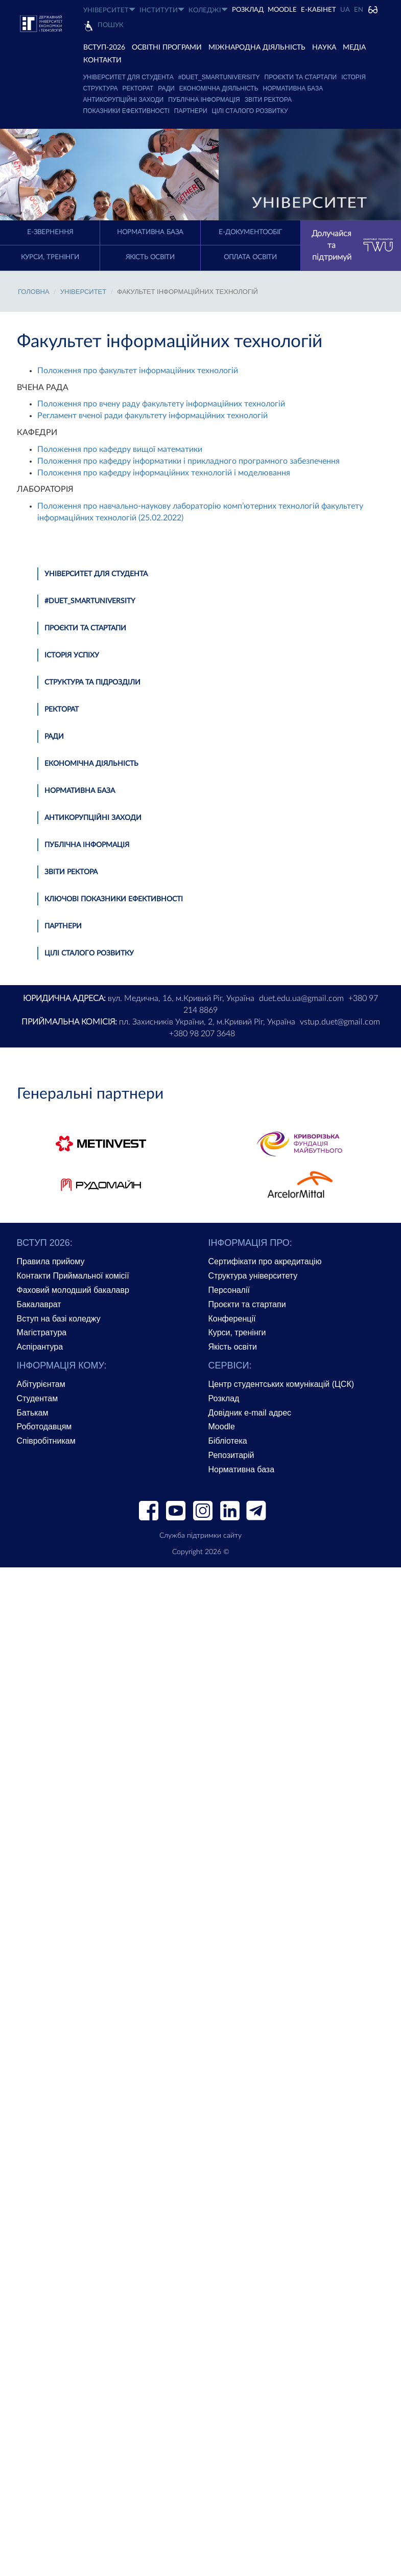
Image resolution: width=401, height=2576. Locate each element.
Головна (34, 291)
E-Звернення (50, 232)
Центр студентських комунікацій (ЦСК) (281, 1384)
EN (358, 10)
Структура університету (253, 1275)
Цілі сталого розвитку (250, 111)
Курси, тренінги (50, 257)
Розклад (224, 1398)
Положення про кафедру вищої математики (119, 449)
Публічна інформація (204, 99)
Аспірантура (40, 1346)
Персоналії (229, 1290)
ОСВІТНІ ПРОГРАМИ (167, 47)
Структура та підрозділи (92, 682)
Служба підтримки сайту (200, 1535)
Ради (166, 88)
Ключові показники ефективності (113, 899)
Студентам (37, 1398)
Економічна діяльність (218, 88)
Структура (100, 88)
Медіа (354, 47)
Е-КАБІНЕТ (318, 10)
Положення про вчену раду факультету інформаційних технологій (161, 404)
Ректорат (138, 88)
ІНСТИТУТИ (161, 10)
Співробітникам (46, 1441)
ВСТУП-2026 (104, 47)
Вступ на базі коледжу (59, 1318)
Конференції (232, 1318)
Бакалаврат (39, 1304)
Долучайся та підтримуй (352, 245)
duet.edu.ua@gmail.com (301, 998)
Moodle (282, 10)
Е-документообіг (250, 232)
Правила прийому (51, 1261)
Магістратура (42, 1332)
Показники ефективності (126, 111)
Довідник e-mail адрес (250, 1412)
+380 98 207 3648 (202, 1034)
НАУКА (324, 47)
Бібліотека (227, 1441)
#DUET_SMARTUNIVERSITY (219, 77)
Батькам (33, 1412)
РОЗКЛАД (248, 10)
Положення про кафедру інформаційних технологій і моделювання (163, 473)
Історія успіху (71, 655)
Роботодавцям (44, 1426)
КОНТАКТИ (102, 60)
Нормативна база (293, 88)
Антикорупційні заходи (123, 99)
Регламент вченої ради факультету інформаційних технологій (152, 416)
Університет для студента (128, 77)
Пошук (111, 25)
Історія (353, 77)
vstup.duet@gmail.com (340, 1022)
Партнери (190, 111)
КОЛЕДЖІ (208, 10)
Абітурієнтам (41, 1384)
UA (345, 10)
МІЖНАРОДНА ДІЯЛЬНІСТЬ (256, 47)
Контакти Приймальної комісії (73, 1275)
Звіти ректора (268, 99)
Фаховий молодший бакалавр (73, 1290)
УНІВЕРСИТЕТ (109, 10)
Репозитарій (231, 1455)
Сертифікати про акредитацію (265, 1261)
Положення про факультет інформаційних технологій (137, 371)
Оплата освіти (250, 257)
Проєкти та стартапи (301, 77)
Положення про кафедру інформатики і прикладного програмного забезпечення (188, 461)
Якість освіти (150, 257)
